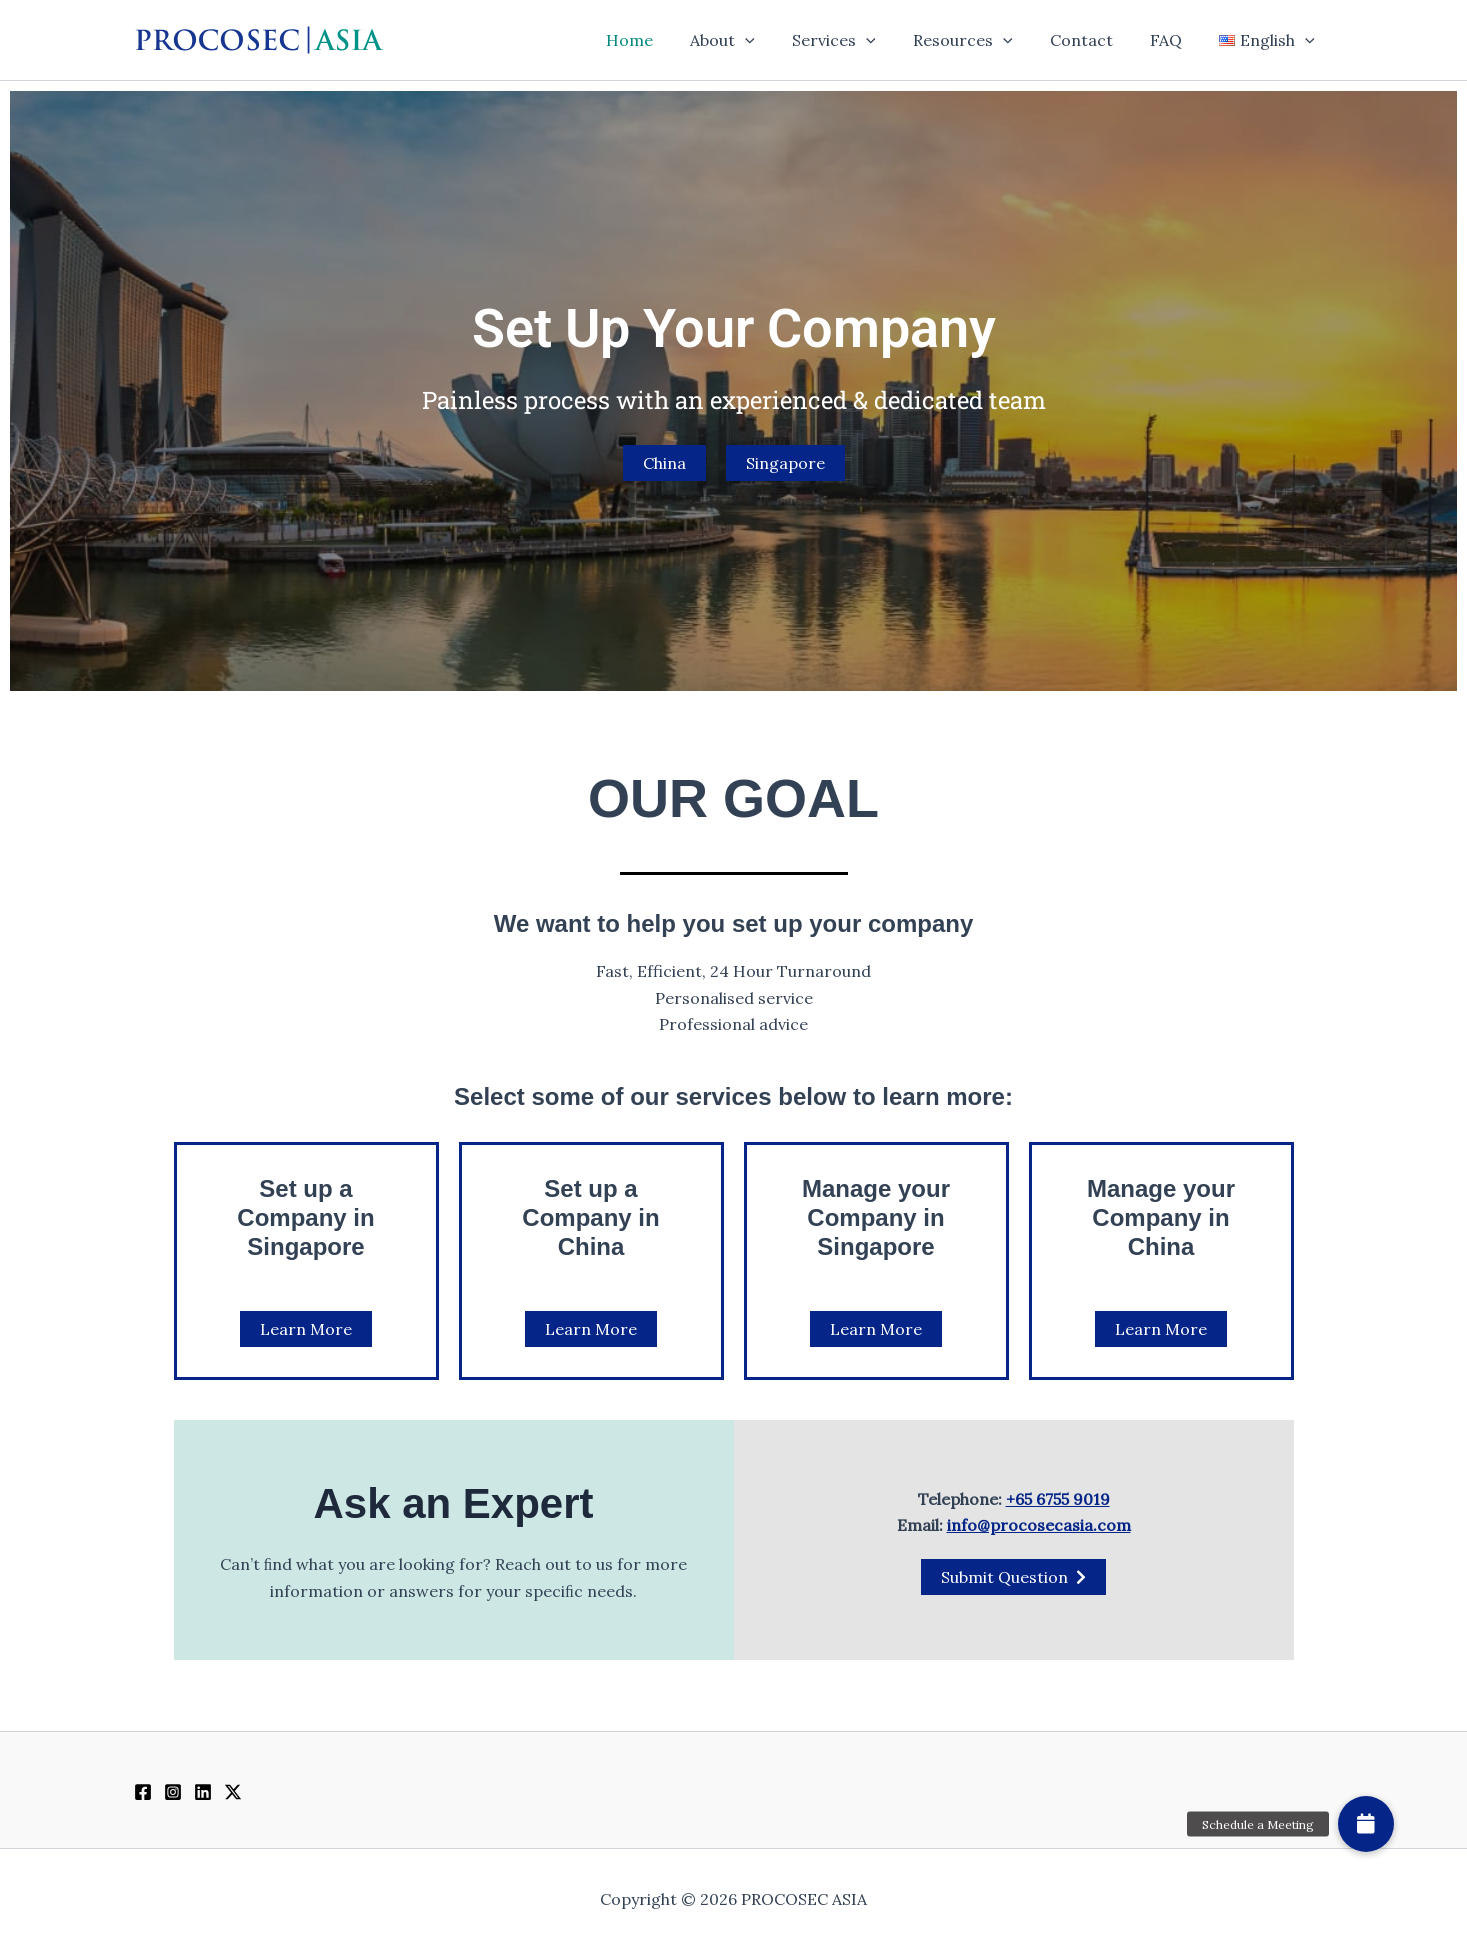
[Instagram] (173, 1792)
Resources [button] (982, 40)
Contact (1094, 40)
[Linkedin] (203, 1792)
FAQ (1174, 40)
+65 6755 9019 (1058, 1499)
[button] (774, 40)
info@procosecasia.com (1039, 1525)
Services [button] (858, 40)
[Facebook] (143, 1792)
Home (663, 40)
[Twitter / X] (233, 1792)
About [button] (751, 40)
